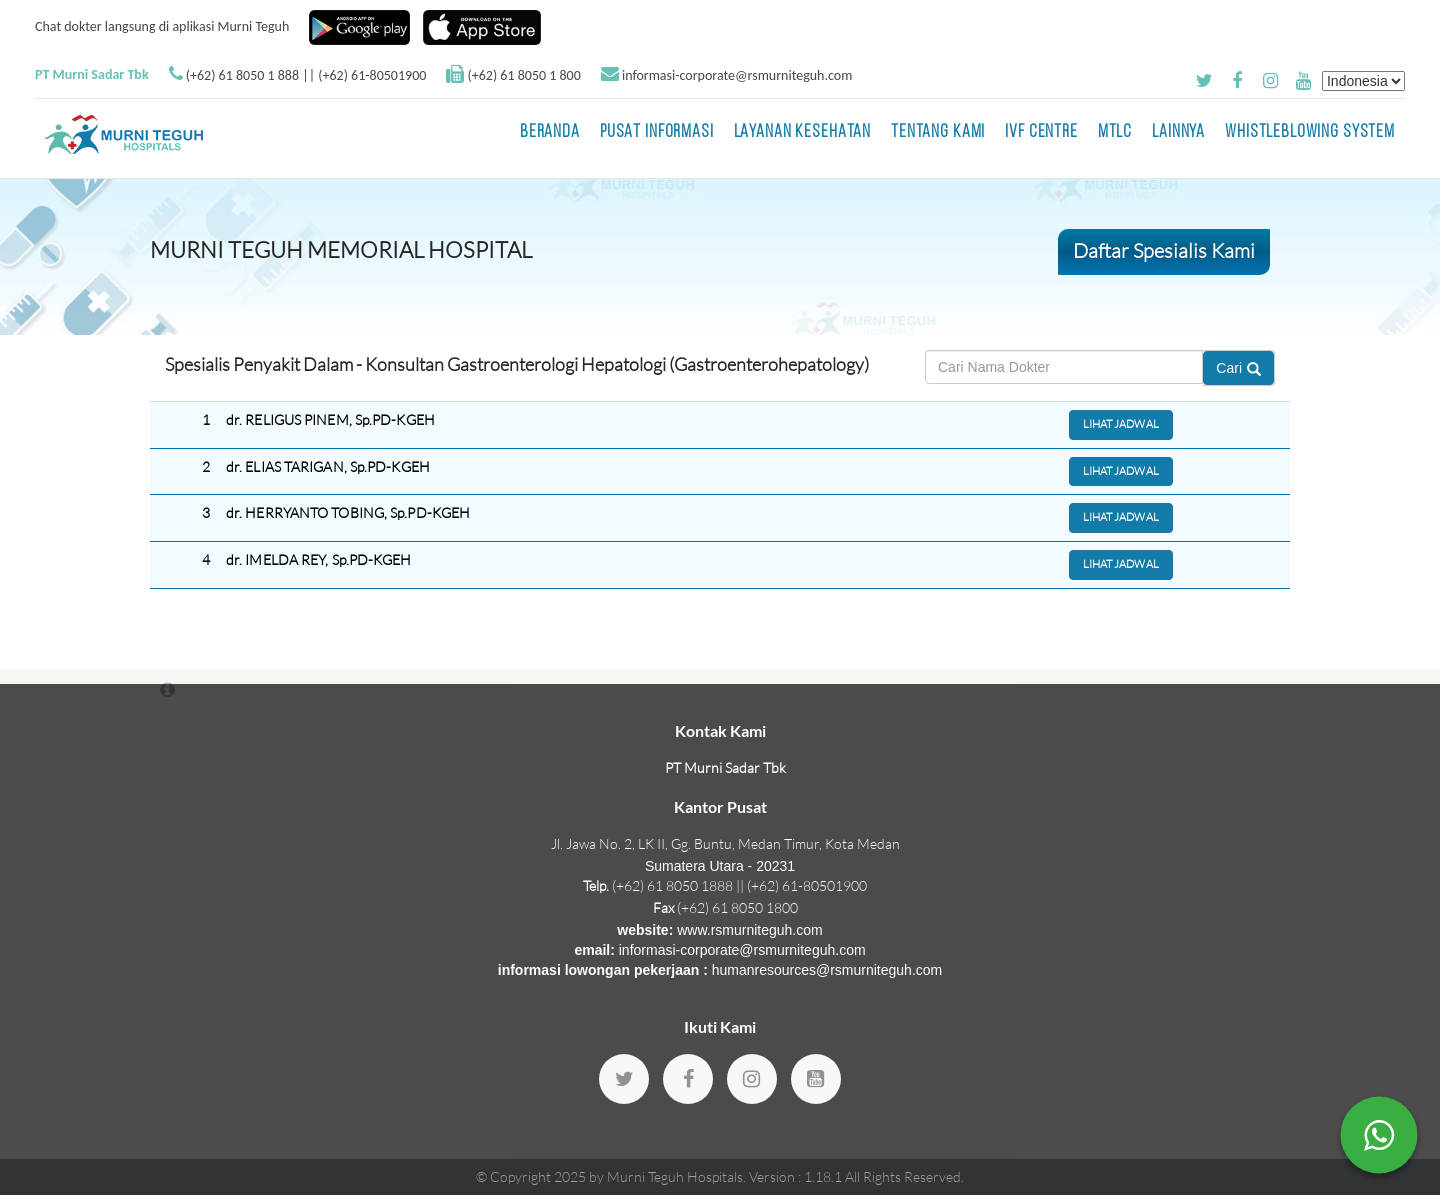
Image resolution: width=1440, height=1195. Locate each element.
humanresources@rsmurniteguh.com (827, 970)
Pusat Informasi (657, 132)
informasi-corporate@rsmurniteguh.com (737, 75)
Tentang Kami (938, 132)
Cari (1238, 368)
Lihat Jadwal (1121, 424)
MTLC (1115, 132)
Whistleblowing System (1310, 132)
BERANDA (550, 132)
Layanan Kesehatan (802, 132)
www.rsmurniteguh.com (750, 930)
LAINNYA (1178, 132)
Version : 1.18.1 (797, 1176)
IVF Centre (1041, 132)
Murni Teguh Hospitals (675, 1176)
